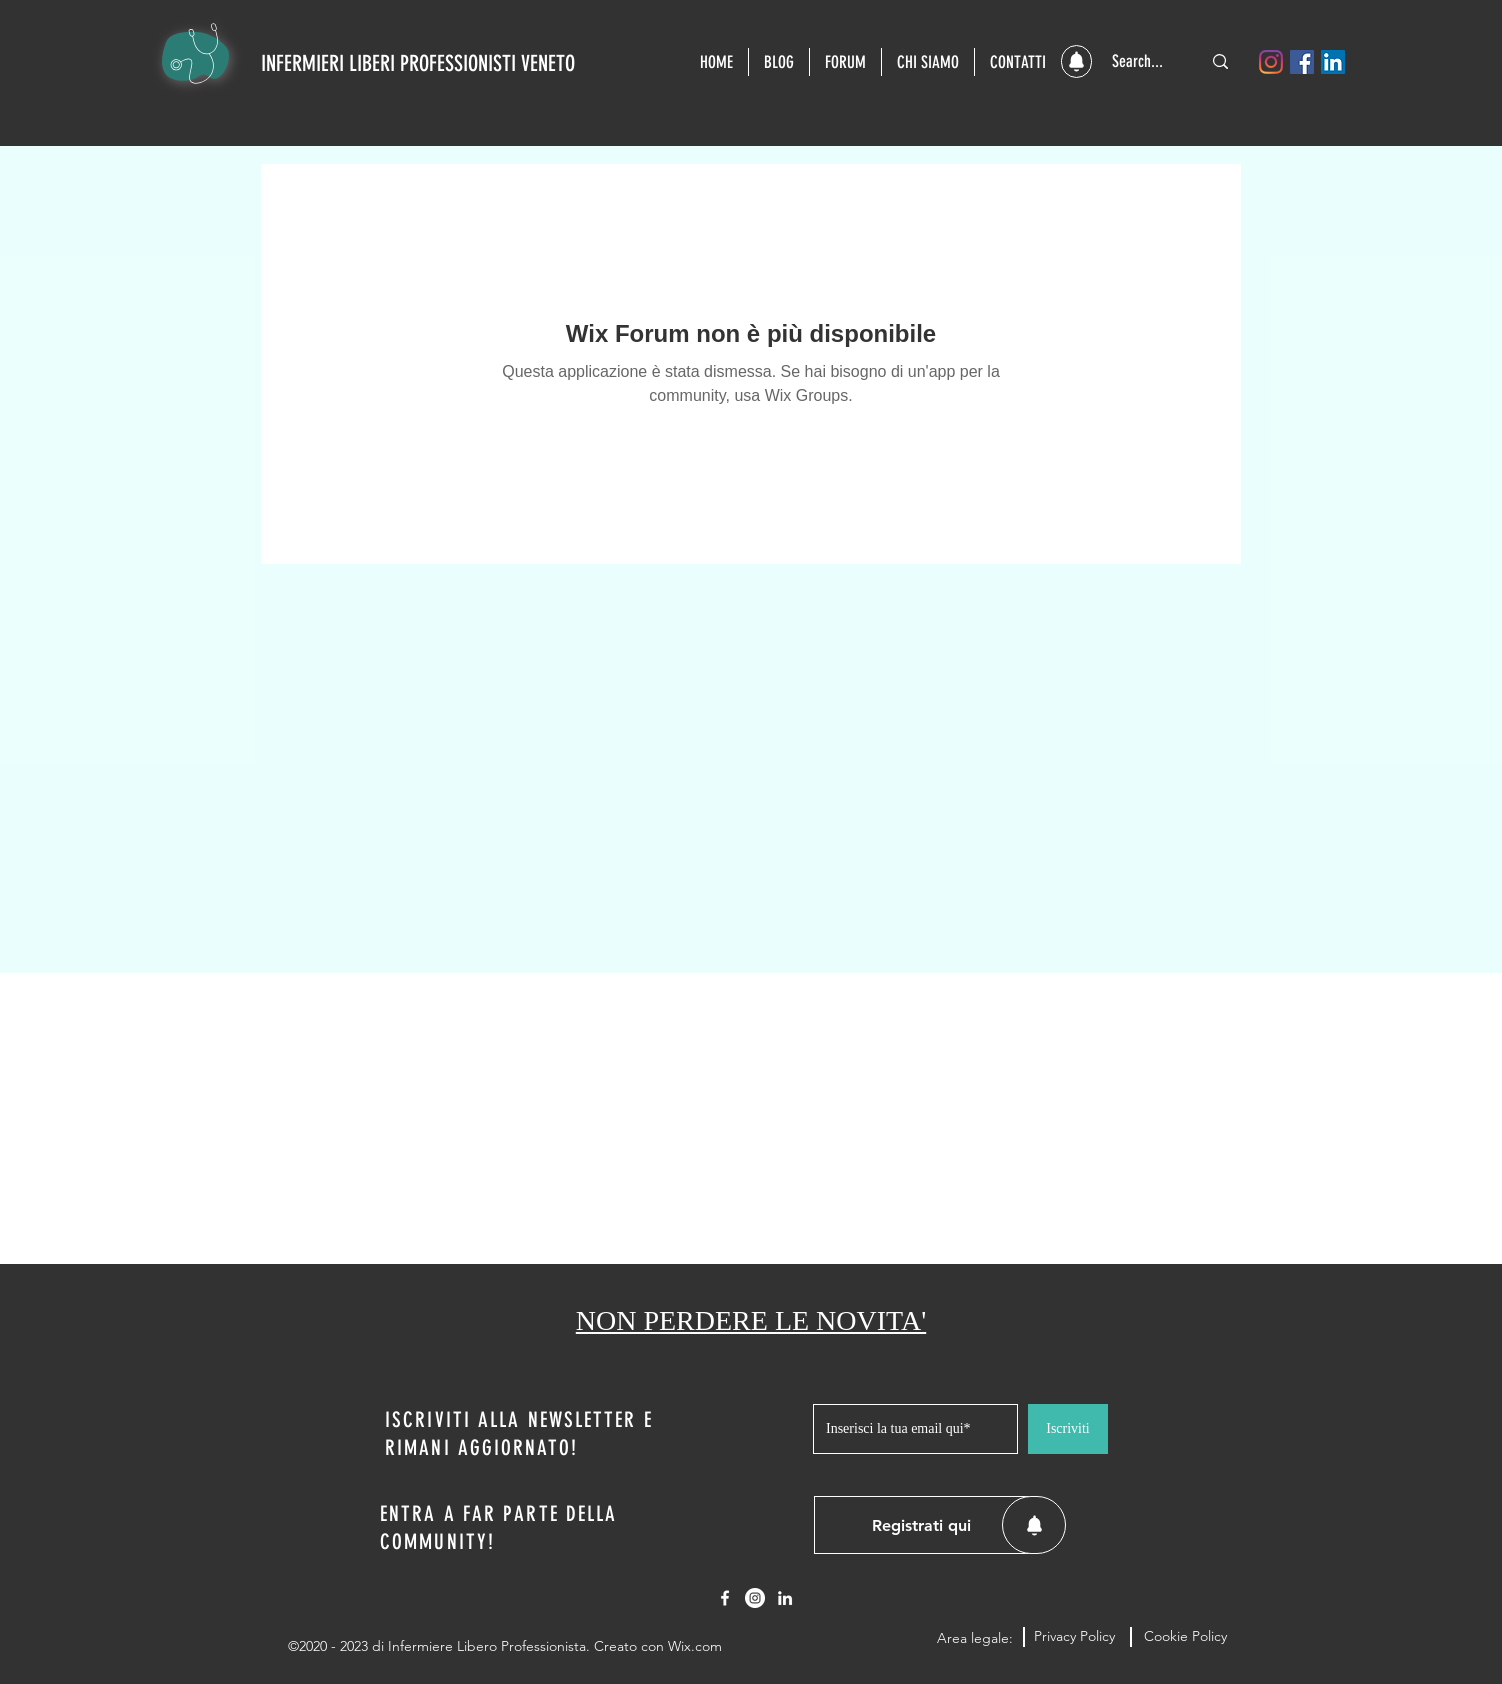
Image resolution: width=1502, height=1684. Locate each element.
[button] (1076, 61)
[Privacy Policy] (1074, 1637)
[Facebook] (1302, 62)
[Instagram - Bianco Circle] (755, 1598)
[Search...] (1141, 61)
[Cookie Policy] (1185, 1637)
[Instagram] (1271, 62)
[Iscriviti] (1068, 1429)
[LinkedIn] (1333, 62)
